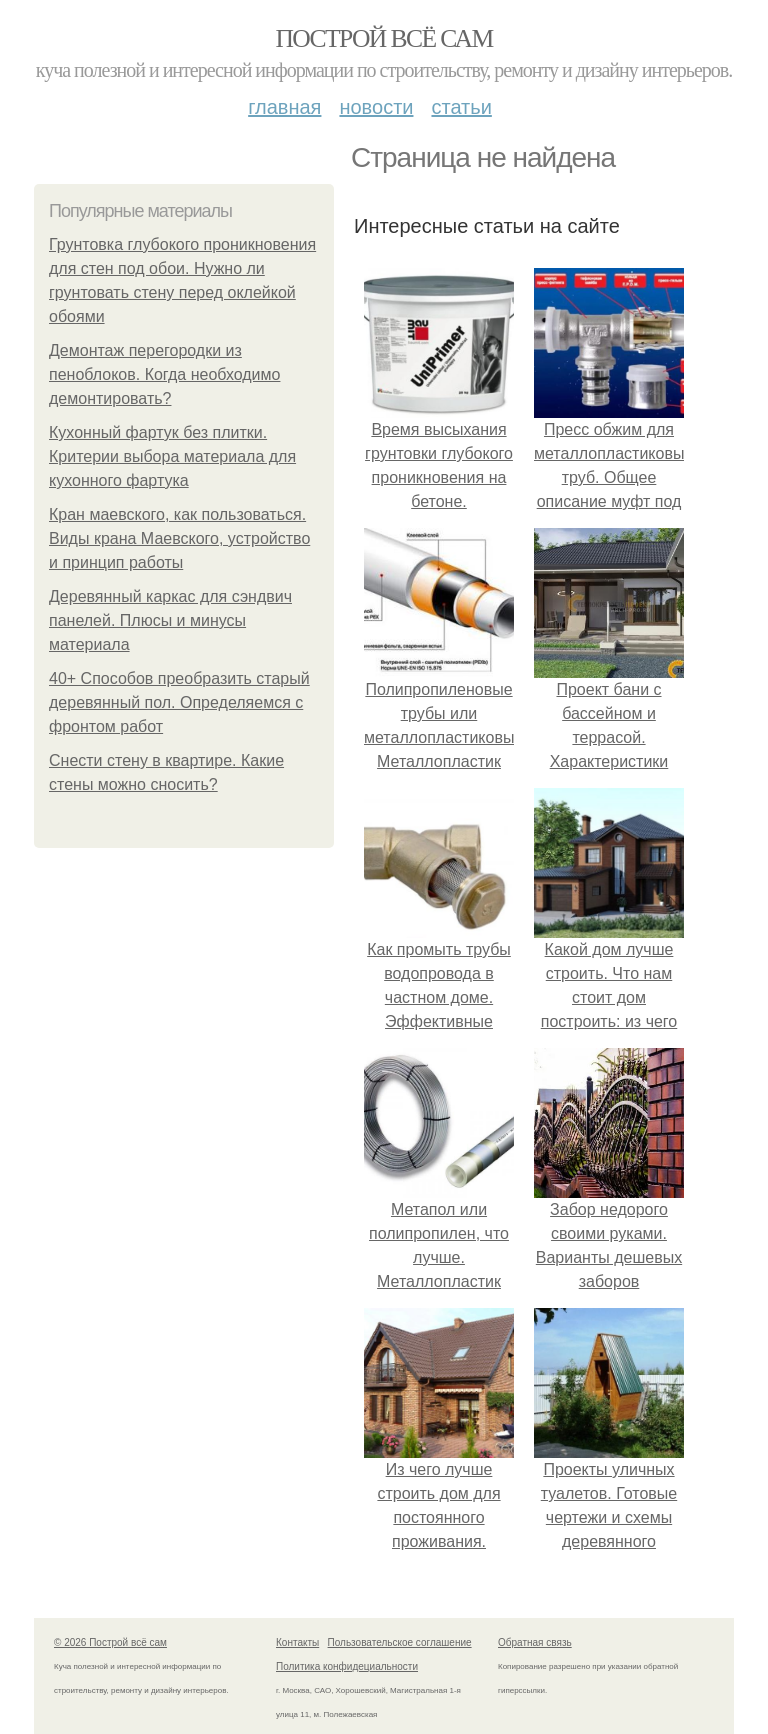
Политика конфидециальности (347, 1666)
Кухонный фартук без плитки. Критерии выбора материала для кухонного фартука (172, 456)
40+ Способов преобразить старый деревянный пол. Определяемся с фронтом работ (179, 702)
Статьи (461, 107)
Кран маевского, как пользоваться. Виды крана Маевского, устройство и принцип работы (179, 538)
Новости (376, 107)
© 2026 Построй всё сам (110, 1642)
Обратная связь (535, 1642)
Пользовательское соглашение (400, 1642)
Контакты (297, 1642)
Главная (284, 107)
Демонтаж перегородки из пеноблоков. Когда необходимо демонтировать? (164, 374)
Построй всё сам (383, 38)
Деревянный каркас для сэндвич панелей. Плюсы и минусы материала (170, 620)
